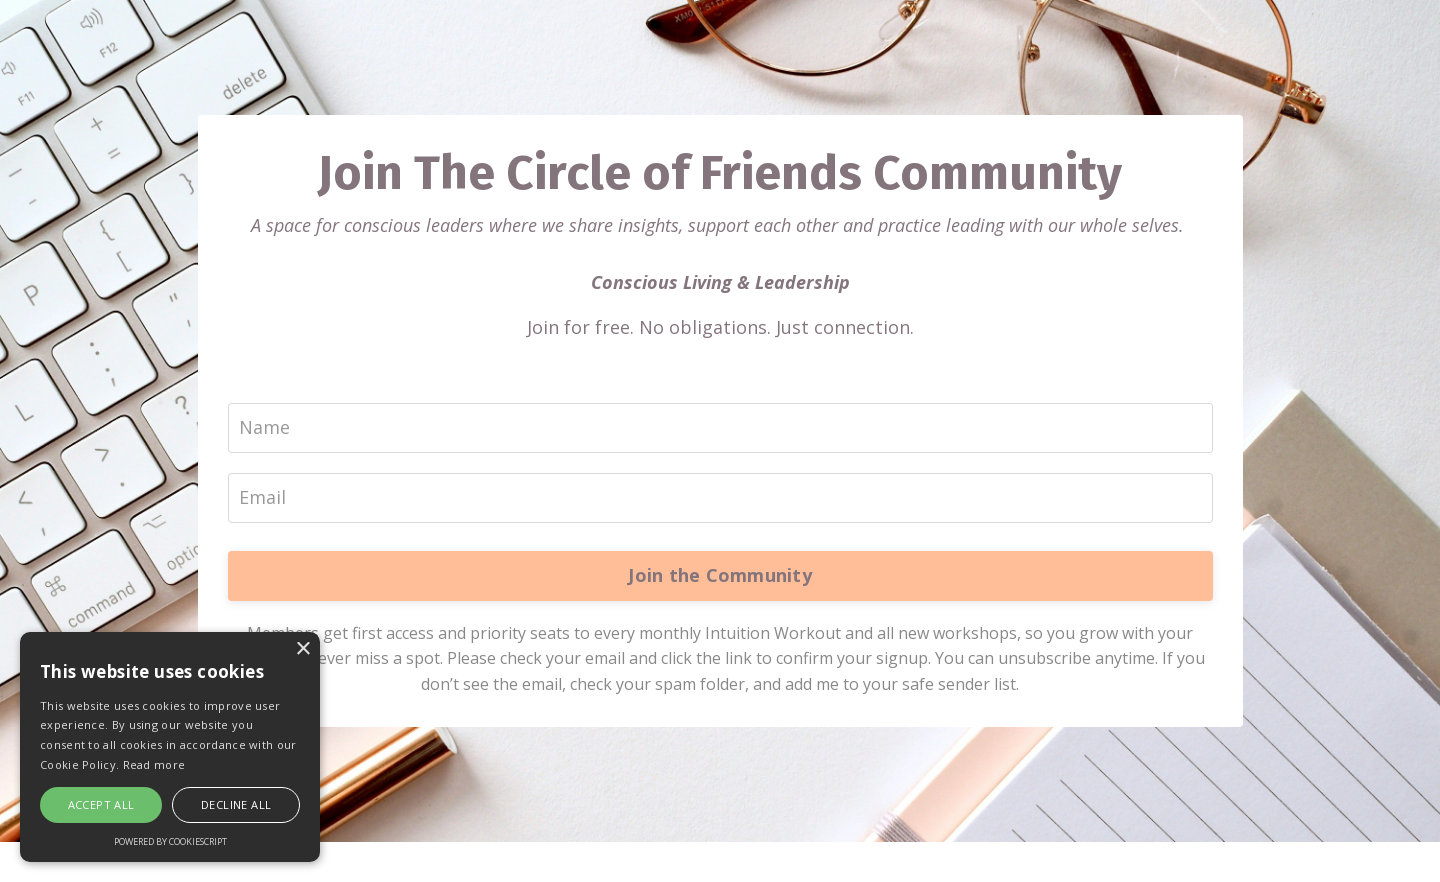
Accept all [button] (101, 804)
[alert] (170, 747)
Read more (154, 764)
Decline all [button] (236, 804)
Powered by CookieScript (170, 841)
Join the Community (720, 575)
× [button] (302, 649)
